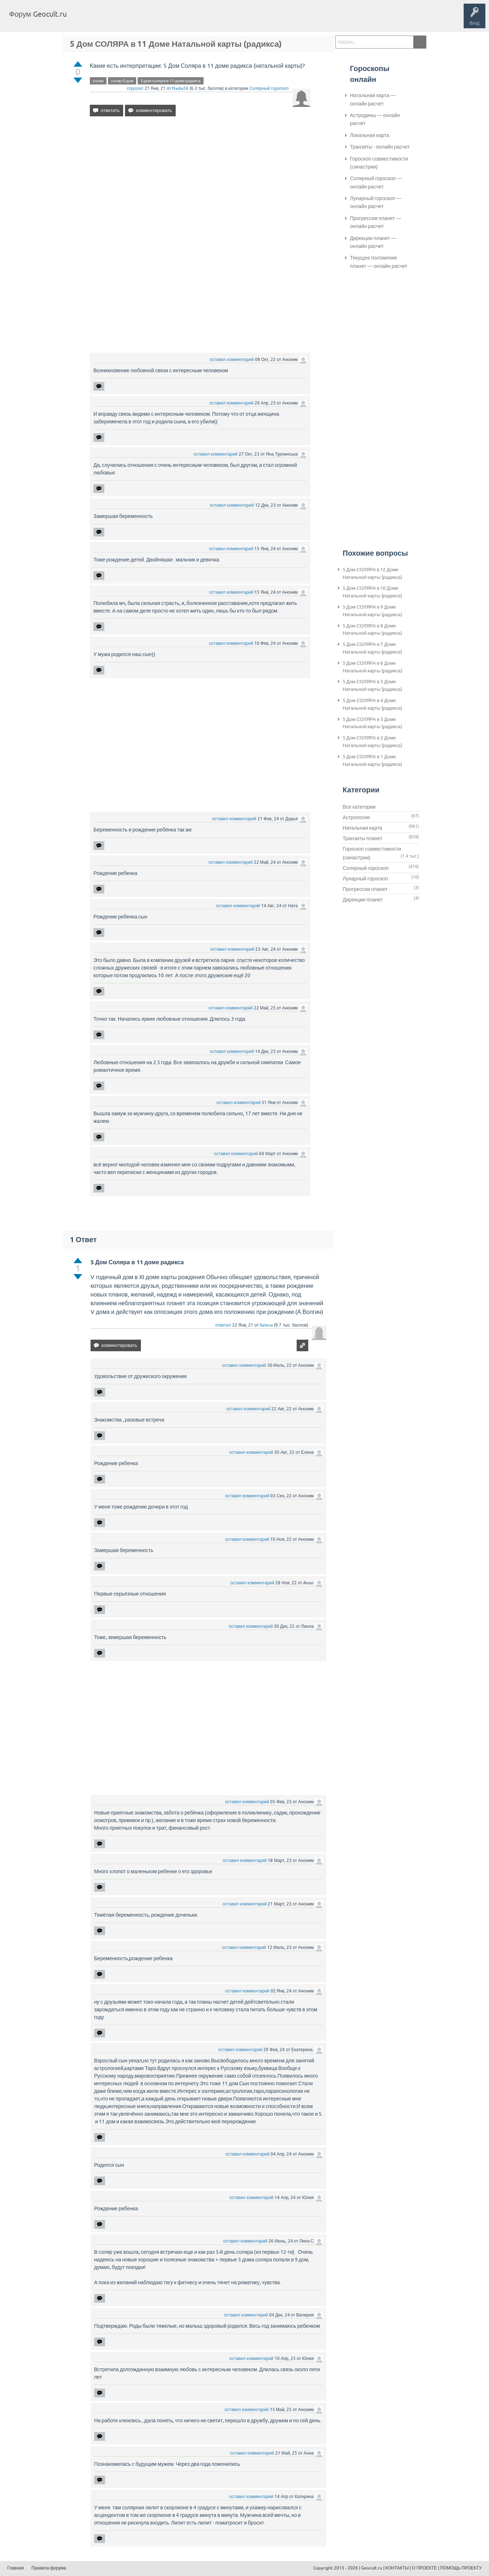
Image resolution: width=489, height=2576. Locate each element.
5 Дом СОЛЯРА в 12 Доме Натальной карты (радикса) (372, 573)
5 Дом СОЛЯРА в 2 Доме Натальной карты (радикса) (372, 741)
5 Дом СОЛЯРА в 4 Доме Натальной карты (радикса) (372, 704)
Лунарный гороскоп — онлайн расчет (375, 202)
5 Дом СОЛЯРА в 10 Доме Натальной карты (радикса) (372, 591)
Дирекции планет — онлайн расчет (373, 242)
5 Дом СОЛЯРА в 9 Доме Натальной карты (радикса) (372, 610)
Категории (159, 19)
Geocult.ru (371, 2568)
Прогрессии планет (365, 889)
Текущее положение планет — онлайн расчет (378, 262)
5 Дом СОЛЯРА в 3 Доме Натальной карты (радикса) (372, 723)
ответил (223, 1325)
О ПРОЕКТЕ (424, 2568)
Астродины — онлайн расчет (375, 119)
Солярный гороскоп (269, 88)
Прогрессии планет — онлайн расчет (375, 222)
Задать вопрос (192, 19)
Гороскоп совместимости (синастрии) (379, 163)
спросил (135, 88)
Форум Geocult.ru (38, 14)
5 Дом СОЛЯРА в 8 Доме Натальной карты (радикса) (372, 629)
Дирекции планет (363, 900)
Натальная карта (362, 828)
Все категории (359, 807)
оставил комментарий (232, 359)
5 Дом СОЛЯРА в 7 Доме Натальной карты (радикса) (372, 648)
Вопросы (109, 19)
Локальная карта (369, 135)
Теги (133, 19)
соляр (98, 81)
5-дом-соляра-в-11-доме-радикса (171, 81)
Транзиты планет (363, 838)
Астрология (356, 817)
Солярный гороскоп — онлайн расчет (376, 182)
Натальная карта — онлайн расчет (373, 99)
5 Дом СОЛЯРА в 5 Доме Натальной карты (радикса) (372, 685)
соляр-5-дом (122, 81)
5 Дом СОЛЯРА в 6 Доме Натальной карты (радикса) (372, 666)
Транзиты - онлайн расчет (380, 147)
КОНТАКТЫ (397, 2568)
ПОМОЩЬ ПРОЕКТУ (461, 2568)
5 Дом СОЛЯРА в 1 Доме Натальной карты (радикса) (372, 760)
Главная (85, 19)
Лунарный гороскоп (365, 879)
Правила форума (49, 2568)
